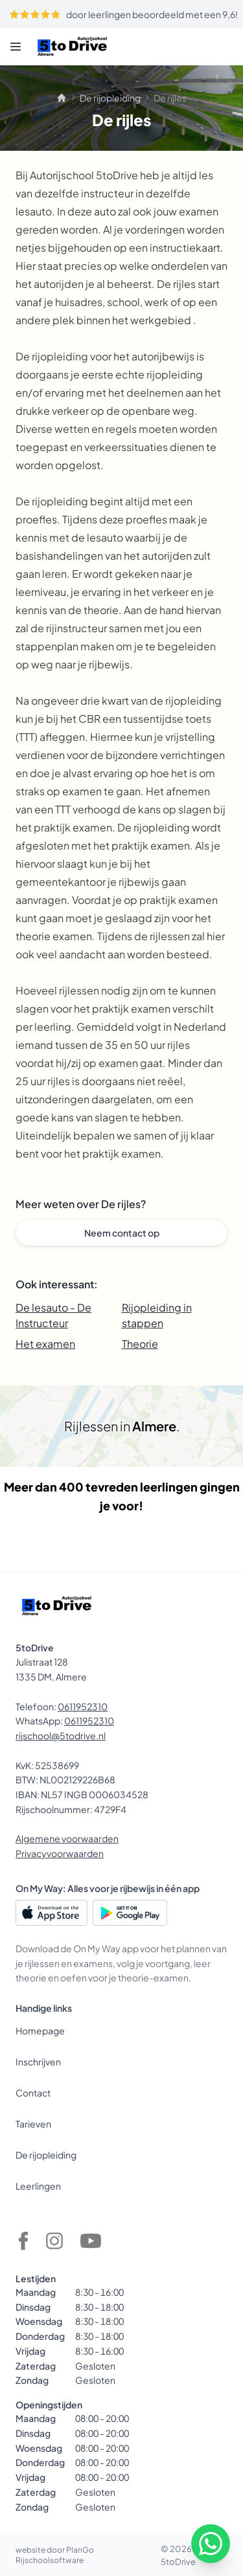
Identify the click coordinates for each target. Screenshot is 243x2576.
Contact (33, 2092)
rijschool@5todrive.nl (61, 1735)
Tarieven (33, 2124)
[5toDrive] (72, 46)
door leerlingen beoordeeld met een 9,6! (123, 14)
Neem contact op (121, 1232)
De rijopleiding (110, 98)
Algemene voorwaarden (67, 1838)
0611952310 (83, 1706)
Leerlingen (38, 2186)
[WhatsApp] (210, 2543)
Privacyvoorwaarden (60, 1853)
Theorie (140, 1343)
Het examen (45, 1343)
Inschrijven (38, 2061)
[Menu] (15, 46)
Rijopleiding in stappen (157, 1315)
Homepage (40, 2030)
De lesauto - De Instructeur (53, 1315)
